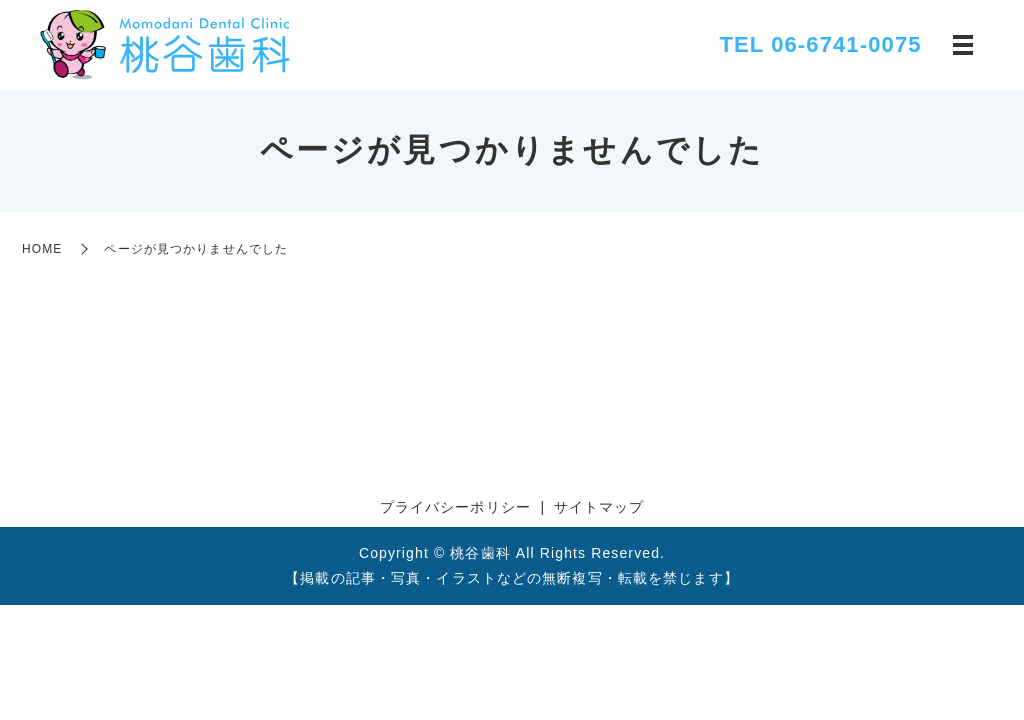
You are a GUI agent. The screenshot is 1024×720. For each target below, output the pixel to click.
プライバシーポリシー (455, 507)
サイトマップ (599, 507)
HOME (42, 249)
